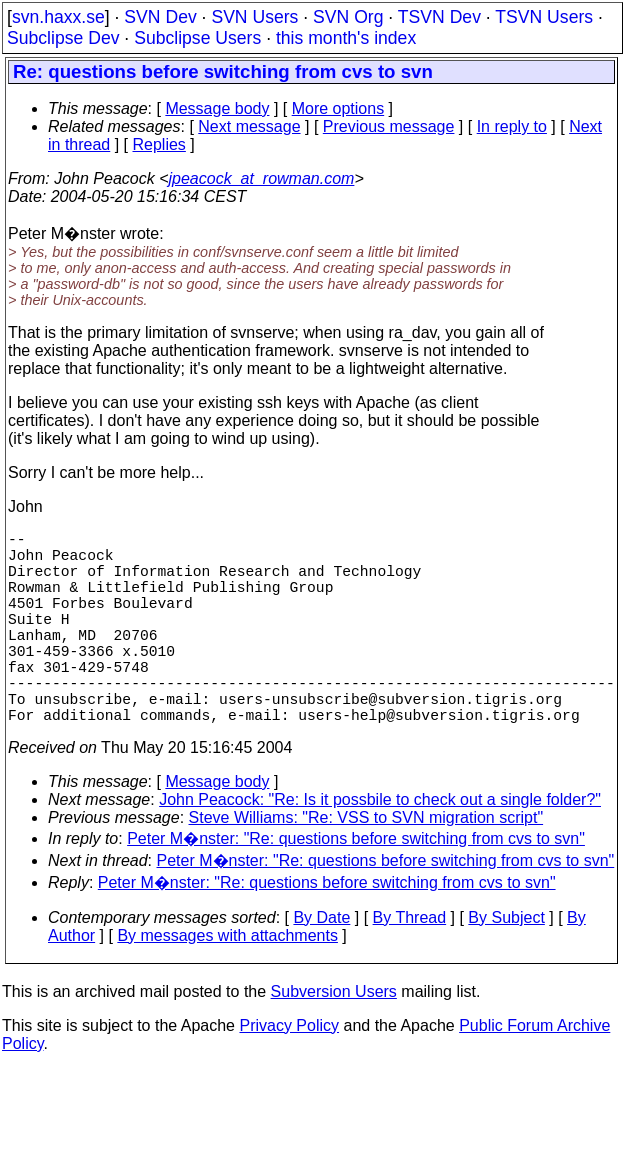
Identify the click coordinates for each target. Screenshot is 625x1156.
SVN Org (348, 17)
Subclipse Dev (63, 38)
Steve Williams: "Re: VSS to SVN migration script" (366, 865)
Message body (217, 108)
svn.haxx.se (58, 17)
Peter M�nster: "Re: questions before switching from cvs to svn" (356, 886)
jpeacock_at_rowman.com (262, 178)
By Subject (506, 965)
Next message (249, 126)
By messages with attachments (227, 983)
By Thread (410, 965)
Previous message (389, 126)
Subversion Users (334, 1039)
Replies (159, 144)
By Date (321, 965)
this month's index (346, 38)
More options (338, 108)
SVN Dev (160, 17)
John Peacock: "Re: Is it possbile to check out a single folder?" (380, 847)
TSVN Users (544, 17)
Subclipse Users (197, 38)
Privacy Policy (289, 1073)
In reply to (512, 126)
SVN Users (254, 17)
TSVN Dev (439, 17)
